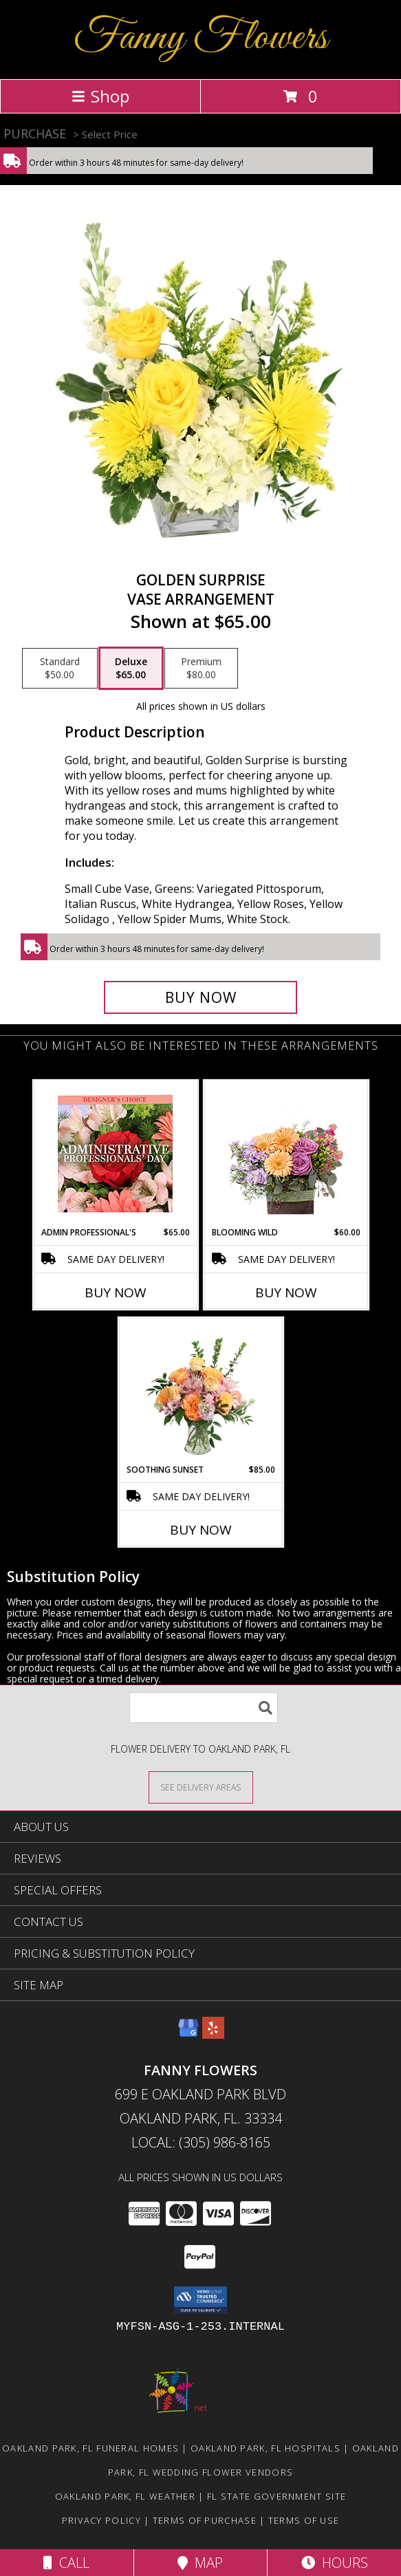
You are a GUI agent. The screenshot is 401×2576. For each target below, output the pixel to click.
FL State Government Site (276, 2496)
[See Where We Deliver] (201, 1786)
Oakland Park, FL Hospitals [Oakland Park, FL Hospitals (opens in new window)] (265, 2448)
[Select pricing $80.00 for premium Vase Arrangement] (201, 669)
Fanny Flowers (200, 38)
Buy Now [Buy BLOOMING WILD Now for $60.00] (286, 1292)
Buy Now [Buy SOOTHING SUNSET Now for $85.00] (201, 1530)
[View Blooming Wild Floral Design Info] (285, 1154)
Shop (100, 96)
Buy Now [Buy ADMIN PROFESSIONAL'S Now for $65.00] (116, 1292)
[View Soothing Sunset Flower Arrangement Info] (200, 1390)
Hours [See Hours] (334, 2562)
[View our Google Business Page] (188, 2034)
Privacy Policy (101, 2520)
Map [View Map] (200, 2562)
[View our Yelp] (213, 2034)
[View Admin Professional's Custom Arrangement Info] (115, 1154)
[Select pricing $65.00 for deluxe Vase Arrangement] (131, 669)
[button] (200, 2300)
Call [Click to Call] (66, 2562)
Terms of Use (304, 2520)
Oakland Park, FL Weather (125, 2496)
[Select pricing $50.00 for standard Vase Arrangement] (60, 669)
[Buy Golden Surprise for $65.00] (201, 997)
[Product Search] (203, 1707)
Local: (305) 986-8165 (200, 2142)
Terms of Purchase (205, 2520)
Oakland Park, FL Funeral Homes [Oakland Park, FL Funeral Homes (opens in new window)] (90, 2448)
